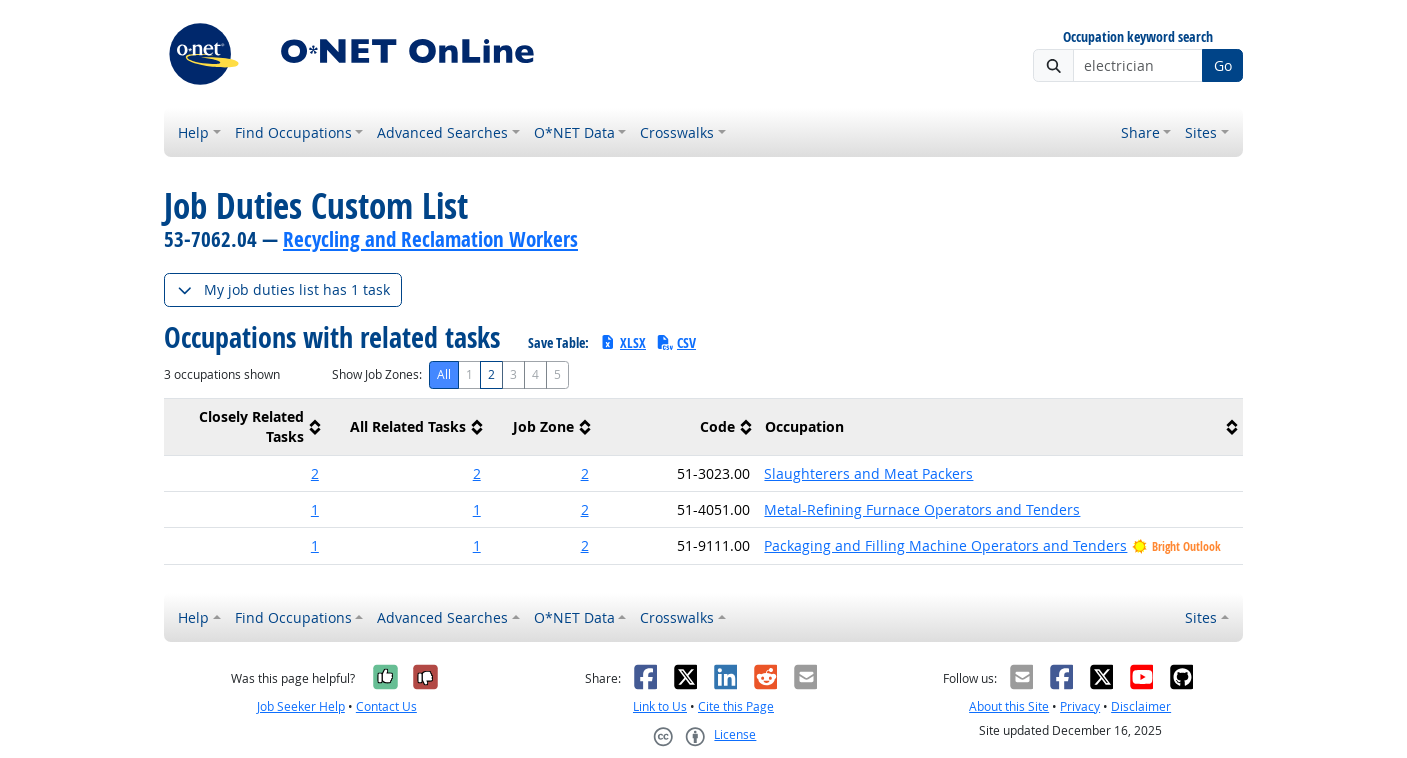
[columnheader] (245, 427)
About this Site (1009, 706)
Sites (1201, 132)
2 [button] (315, 473)
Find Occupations (293, 132)
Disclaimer (1141, 706)
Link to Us (660, 706)
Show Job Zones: (377, 374)
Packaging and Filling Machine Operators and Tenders (945, 545)
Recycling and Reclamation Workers (430, 239)
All (444, 374)
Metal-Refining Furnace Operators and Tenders (922, 509)
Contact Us (386, 706)
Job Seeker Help (301, 706)
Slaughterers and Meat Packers (868, 473)
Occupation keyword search (1138, 37)
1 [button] (315, 509)
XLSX (622, 342)
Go (1223, 65)
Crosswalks (677, 132)
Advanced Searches (442, 132)
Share (1140, 132)
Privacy (1080, 706)
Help (193, 132)
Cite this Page (736, 706)
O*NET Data (574, 132)
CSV (676, 342)
